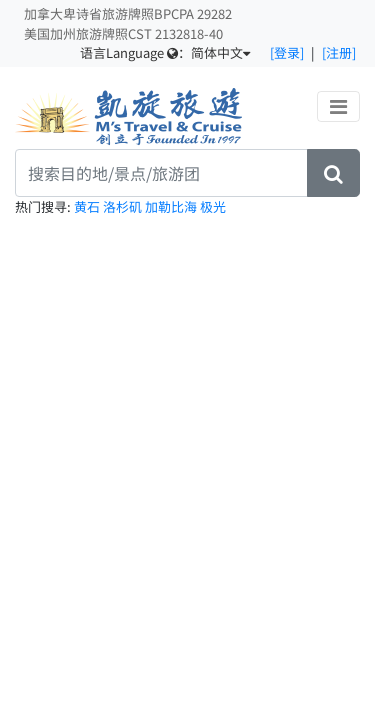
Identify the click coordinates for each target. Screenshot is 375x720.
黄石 (88, 206)
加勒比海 (172, 206)
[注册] (339, 52)
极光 (213, 206)
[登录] (287, 52)
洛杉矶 (124, 206)
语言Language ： (165, 52)
